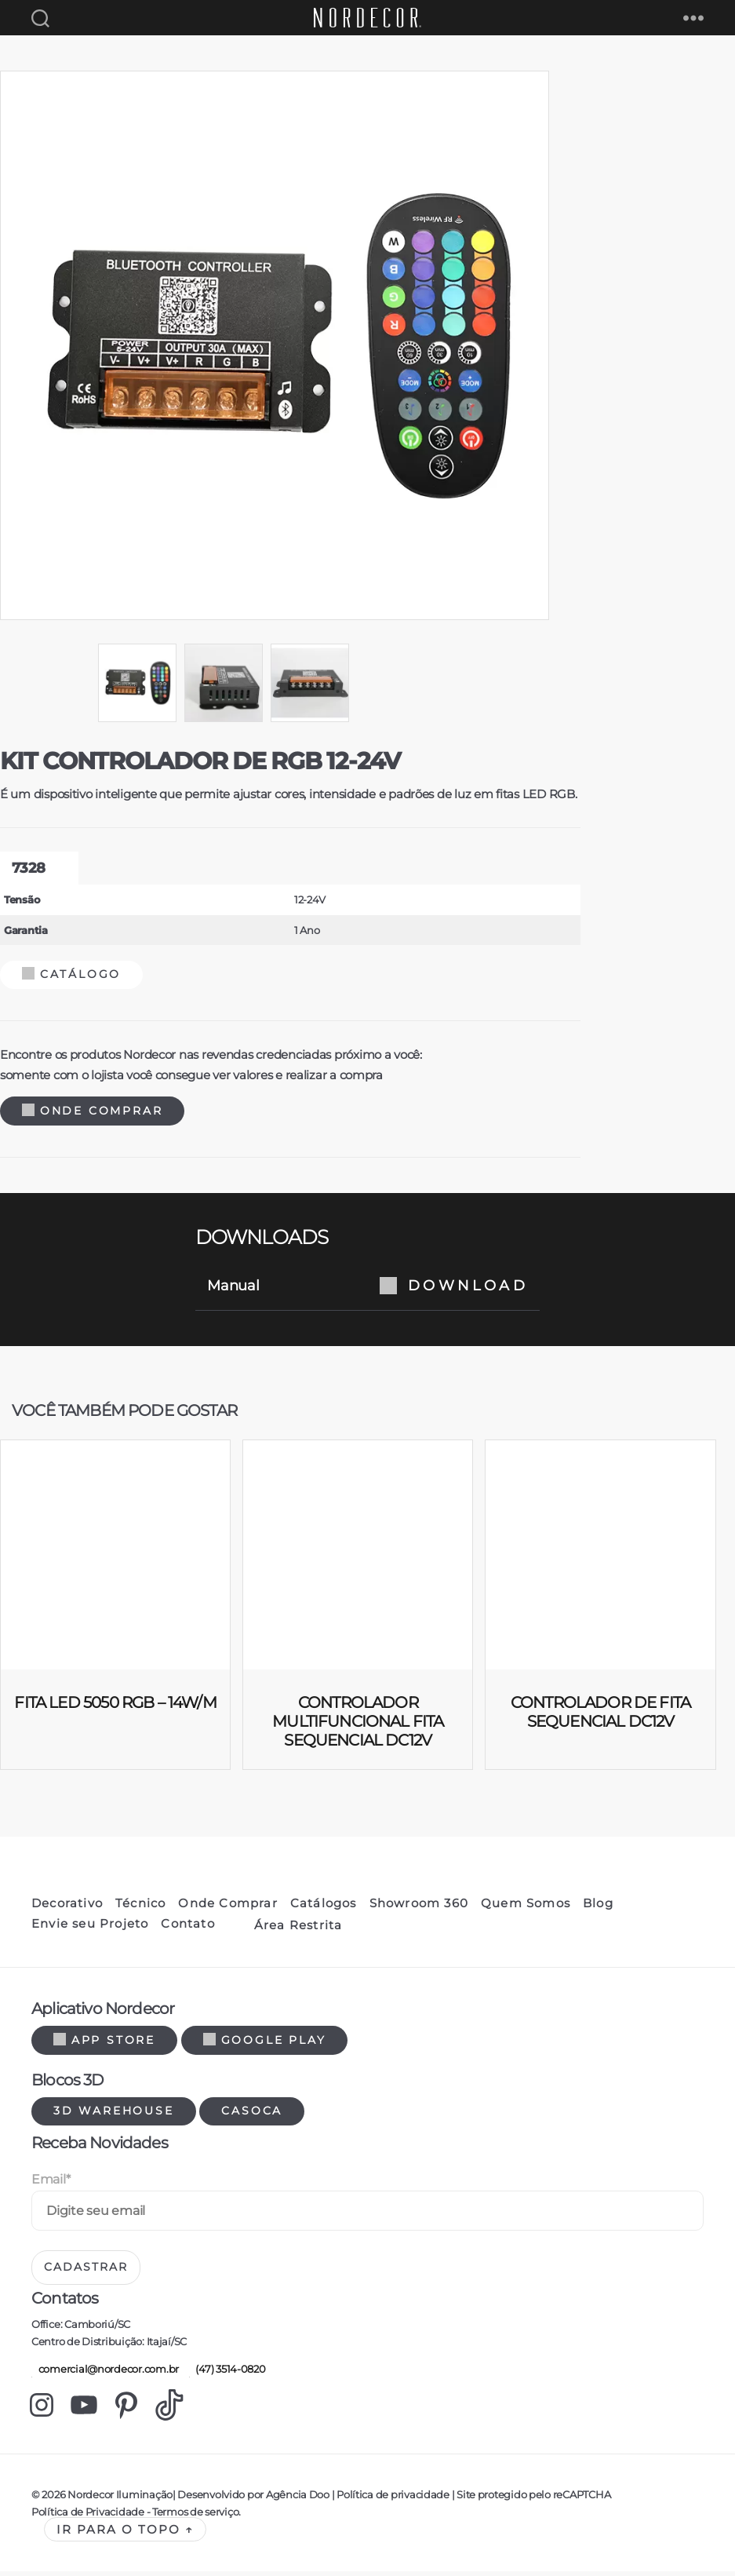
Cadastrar (86, 2271)
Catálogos (323, 1908)
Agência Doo (297, 2499)
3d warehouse (113, 2115)
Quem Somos (525, 1908)
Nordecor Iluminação (120, 2499)
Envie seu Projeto (89, 1928)
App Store (104, 2045)
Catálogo (71, 979)
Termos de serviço (195, 2516)
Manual (367, 1290)
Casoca (251, 2115)
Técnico (140, 1908)
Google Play (264, 2045)
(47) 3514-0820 (227, 2373)
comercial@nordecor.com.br (105, 2373)
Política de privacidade (392, 2499)
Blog (598, 1908)
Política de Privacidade (87, 2516)
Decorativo (67, 1908)
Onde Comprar (92, 1115)
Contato (187, 1928)
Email (50, 2183)
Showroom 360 (418, 1908)
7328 (28, 873)
